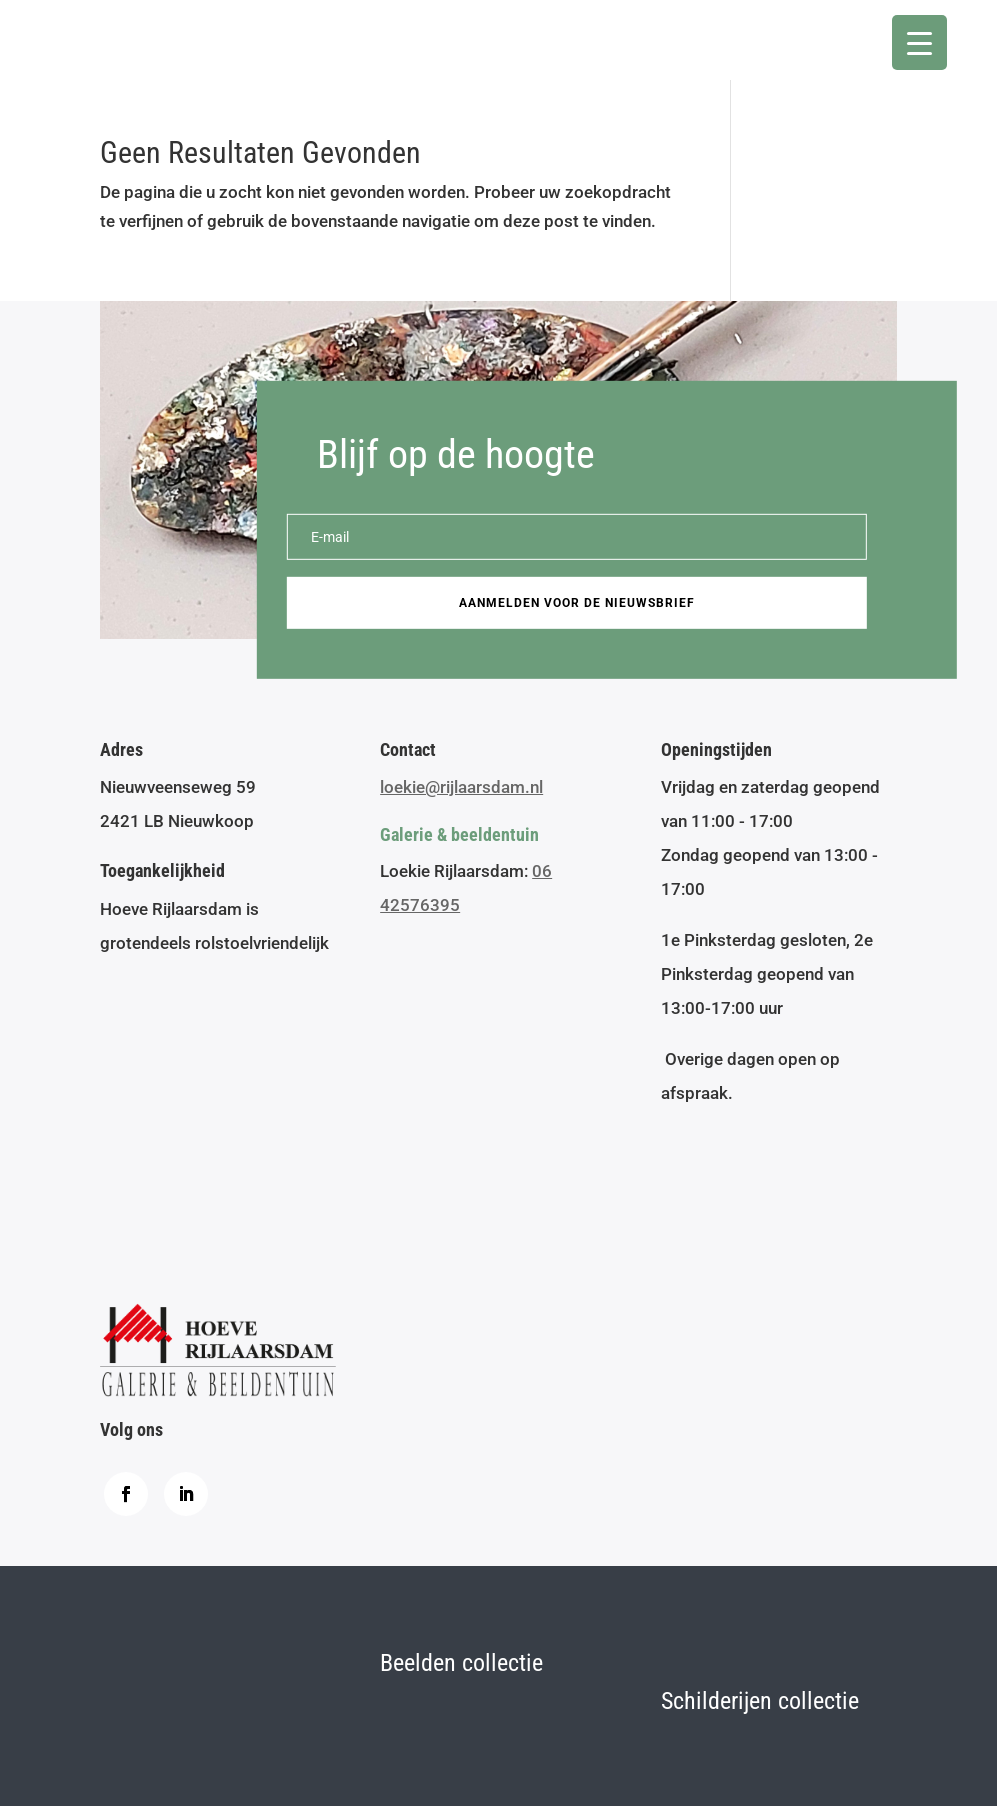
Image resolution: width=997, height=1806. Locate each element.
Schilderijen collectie (760, 1701)
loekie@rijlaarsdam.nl (461, 787)
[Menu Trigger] (919, 42)
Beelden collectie (461, 1663)
